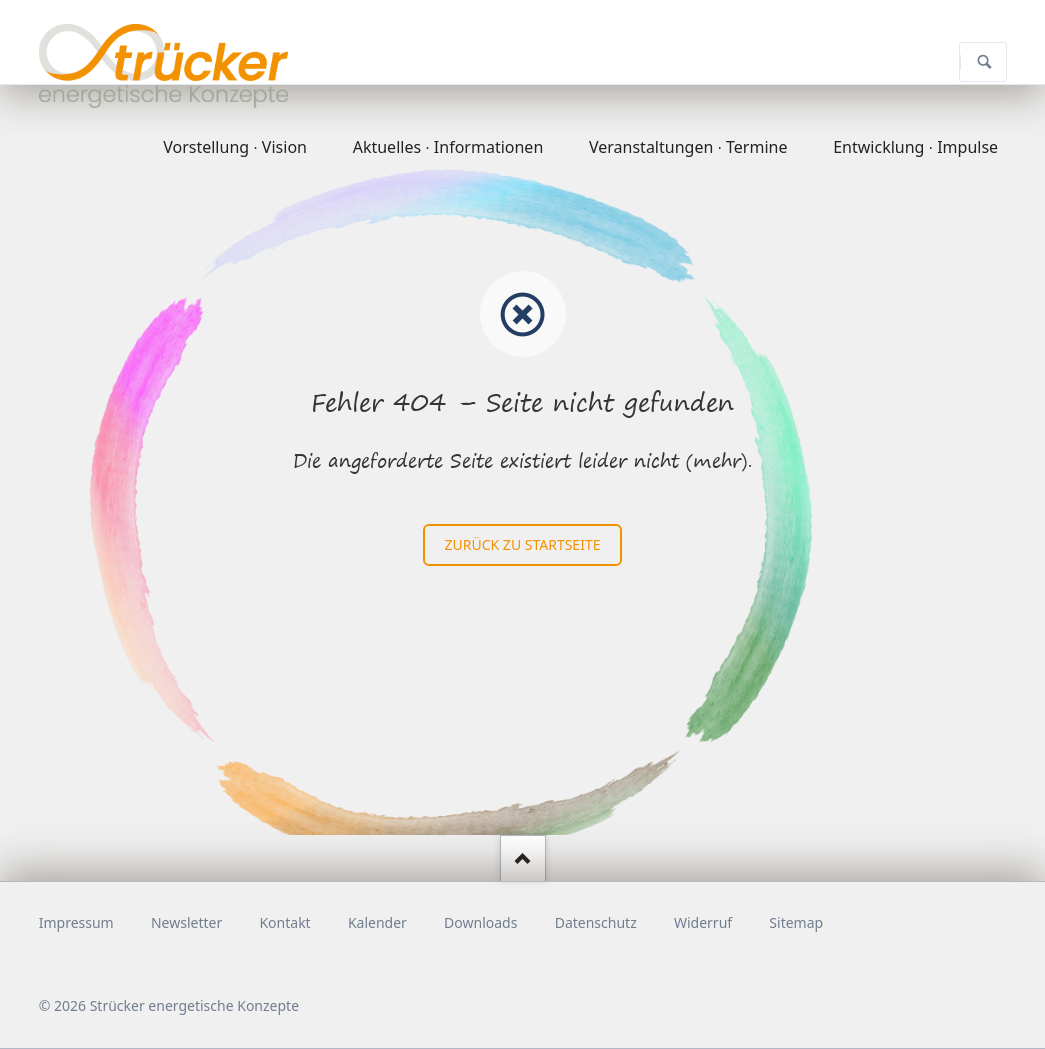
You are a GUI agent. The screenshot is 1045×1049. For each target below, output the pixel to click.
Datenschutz (596, 922)
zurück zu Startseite (523, 544)
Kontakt (284, 922)
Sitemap (796, 922)
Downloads (480, 922)
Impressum (76, 922)
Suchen (985, 62)
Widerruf (703, 922)
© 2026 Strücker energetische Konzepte (169, 1005)
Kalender (377, 922)
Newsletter (186, 922)
